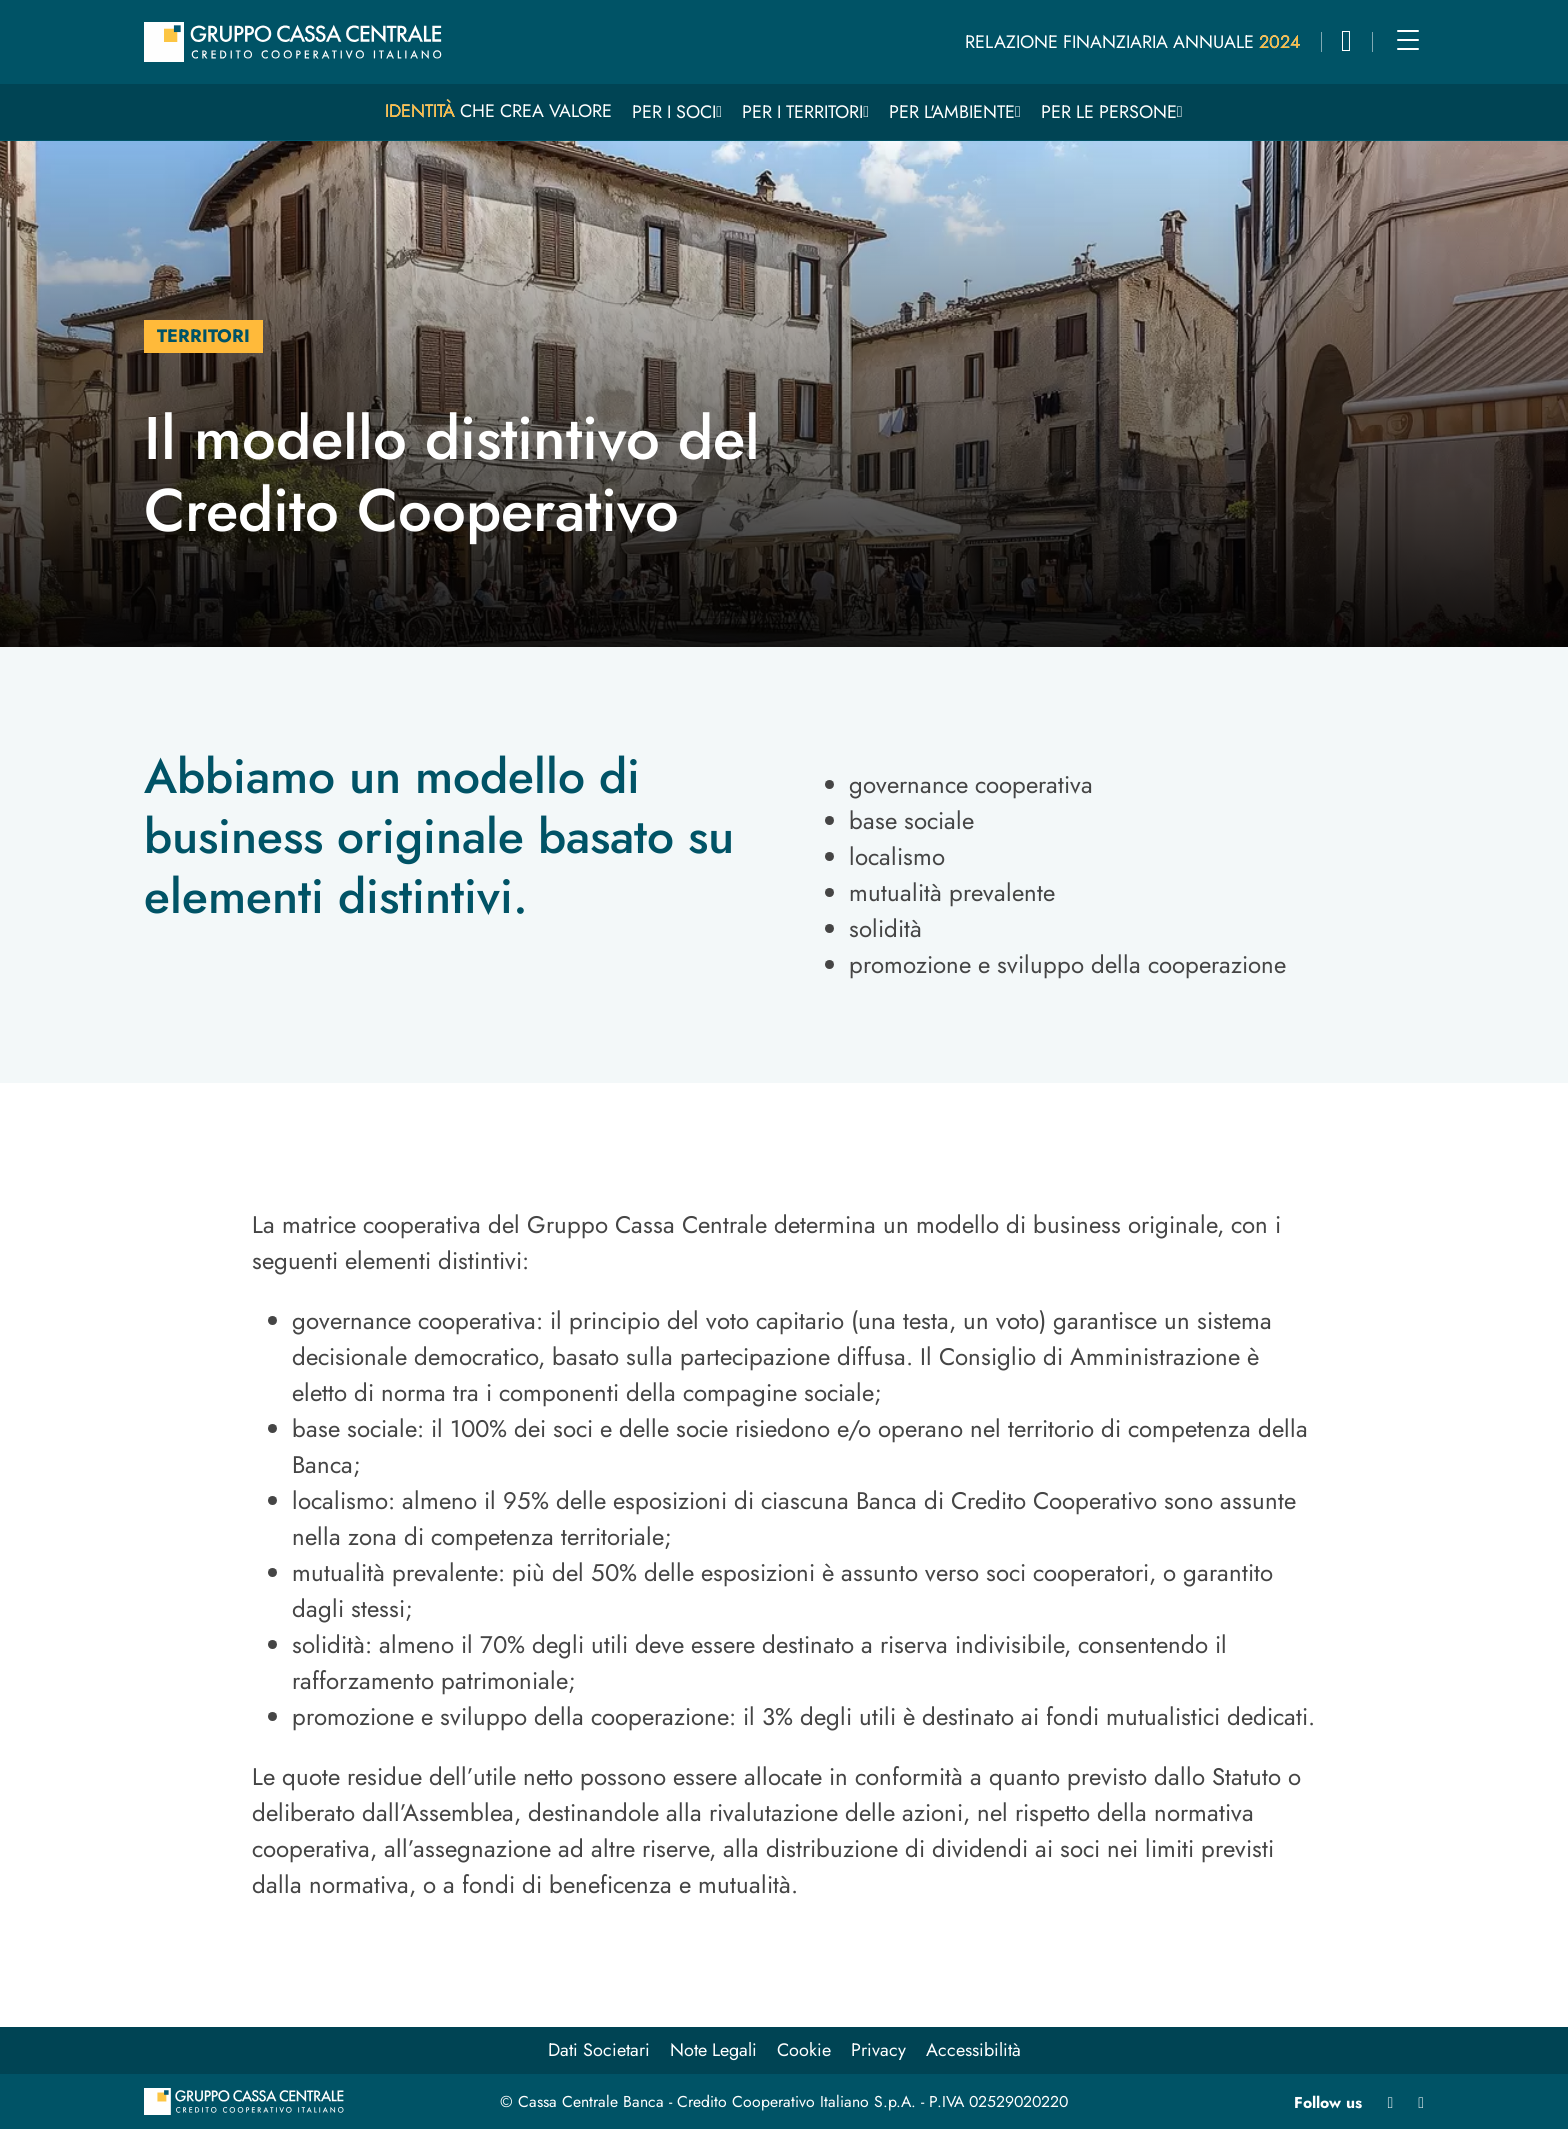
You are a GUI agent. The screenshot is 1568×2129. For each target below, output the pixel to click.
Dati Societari (599, 2050)
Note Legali (713, 2050)
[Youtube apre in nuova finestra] (1421, 2103)
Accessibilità (973, 2050)
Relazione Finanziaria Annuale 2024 (1133, 42)
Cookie (804, 2050)
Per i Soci (674, 112)
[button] (1346, 45)
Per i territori (802, 112)
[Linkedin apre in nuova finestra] (1390, 2103)
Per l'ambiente (952, 112)
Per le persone (1109, 112)
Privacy (878, 2050)
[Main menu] (1408, 40)
